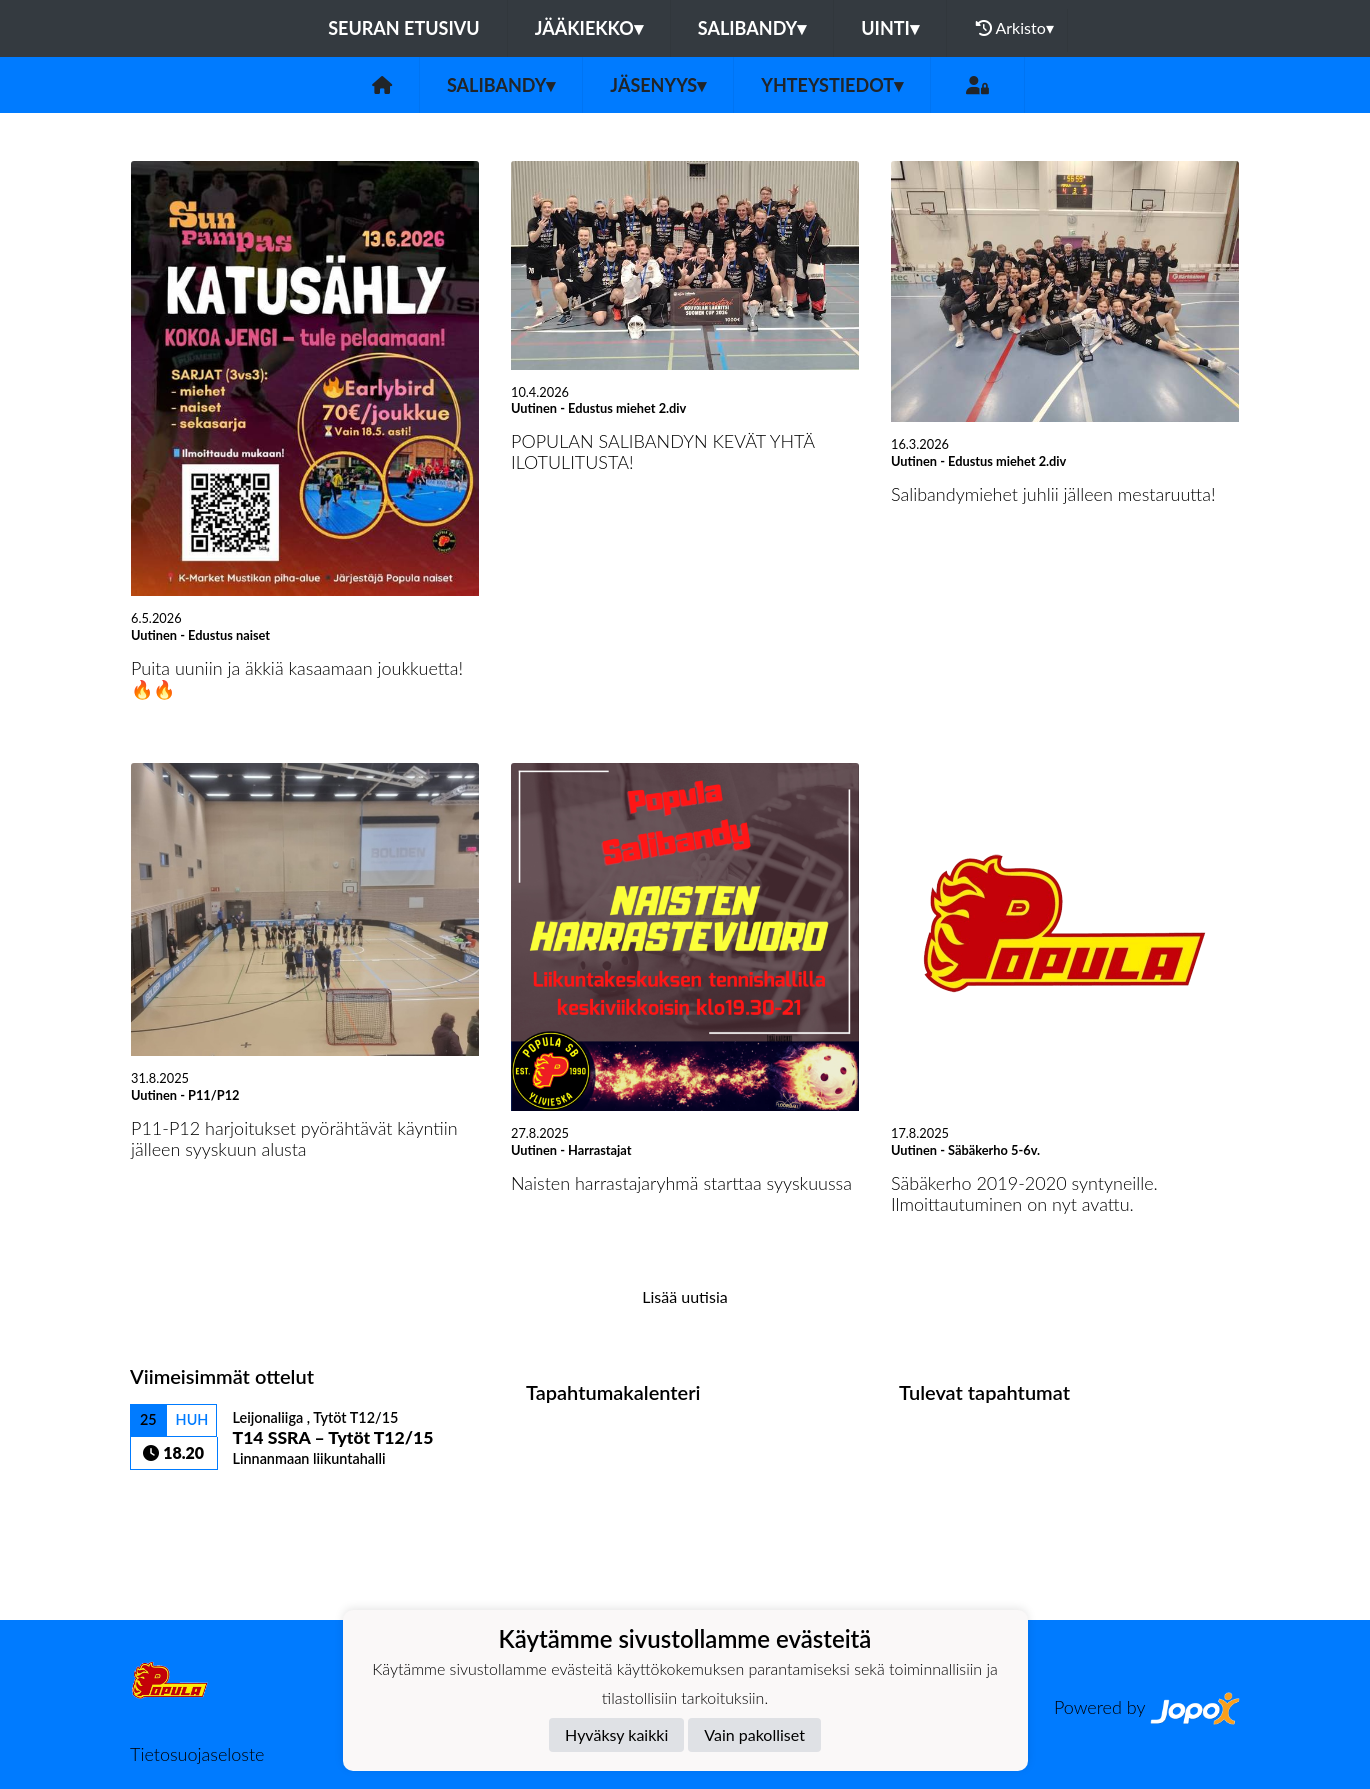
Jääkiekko (589, 28)
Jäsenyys (658, 85)
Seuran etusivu (404, 28)
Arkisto (1015, 28)
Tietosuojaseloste (197, 1754)
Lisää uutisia (684, 1296)
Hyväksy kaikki (616, 1734)
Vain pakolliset (754, 1734)
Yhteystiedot (832, 85)
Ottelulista (179, 1504)
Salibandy (752, 28)
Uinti (890, 28)
